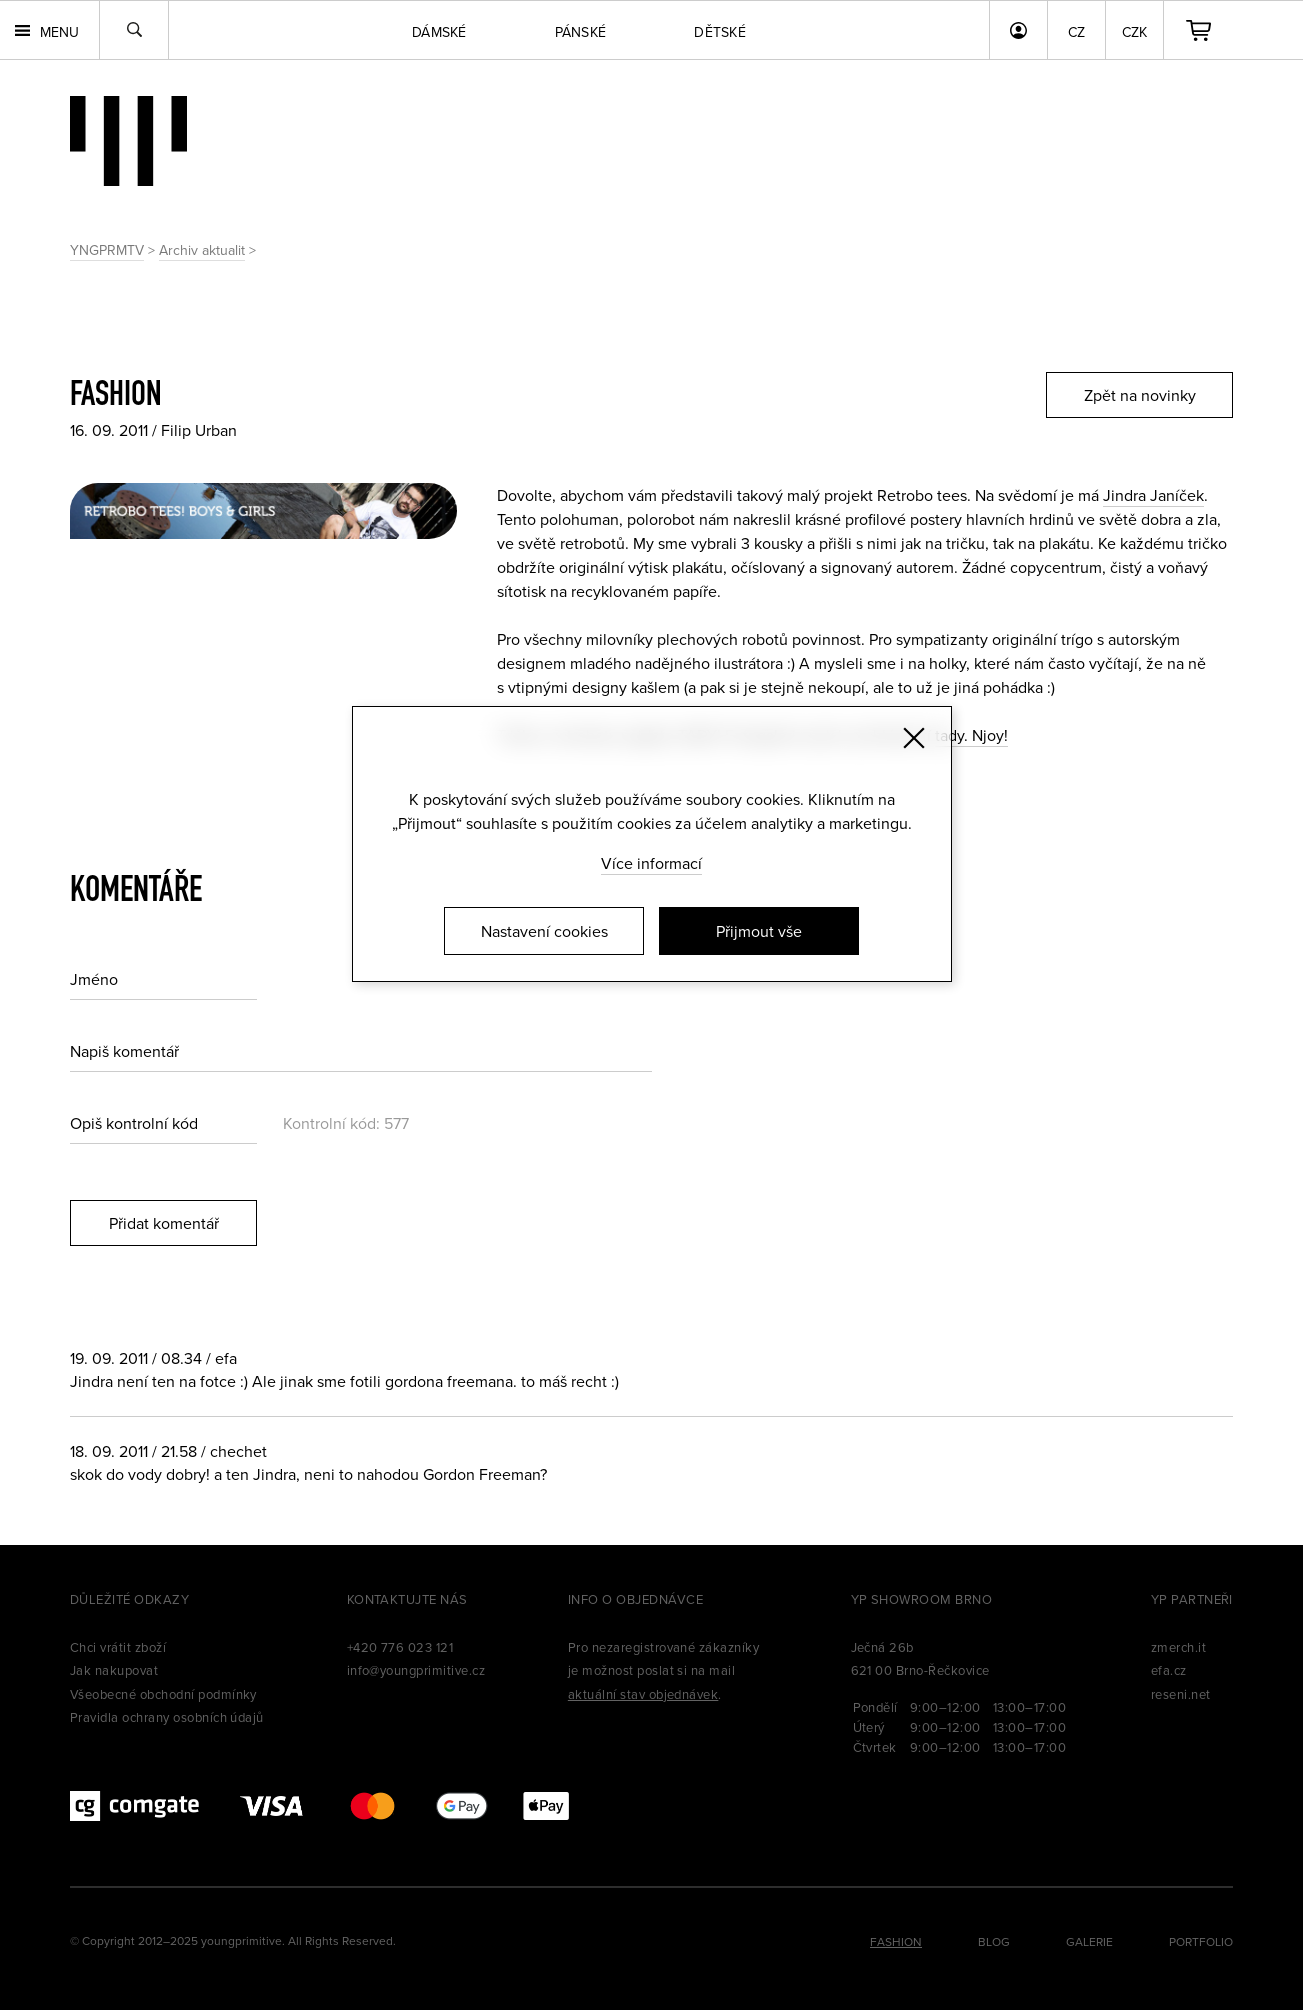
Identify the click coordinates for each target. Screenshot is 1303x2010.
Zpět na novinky (1140, 395)
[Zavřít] (914, 738)
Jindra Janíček (1153, 495)
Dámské (439, 32)
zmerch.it (1178, 1647)
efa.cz (1169, 1670)
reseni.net (1181, 1694)
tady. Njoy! (971, 735)
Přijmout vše (759, 931)
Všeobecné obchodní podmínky (163, 1694)
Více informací (651, 863)
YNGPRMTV (107, 250)
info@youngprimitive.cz (416, 1670)
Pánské (581, 32)
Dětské (720, 32)
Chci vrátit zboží (118, 1647)
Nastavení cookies (544, 931)
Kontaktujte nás (407, 1599)
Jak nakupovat (114, 1670)
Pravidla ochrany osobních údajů (167, 1717)
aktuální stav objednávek (643, 1694)
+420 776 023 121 (400, 1647)
